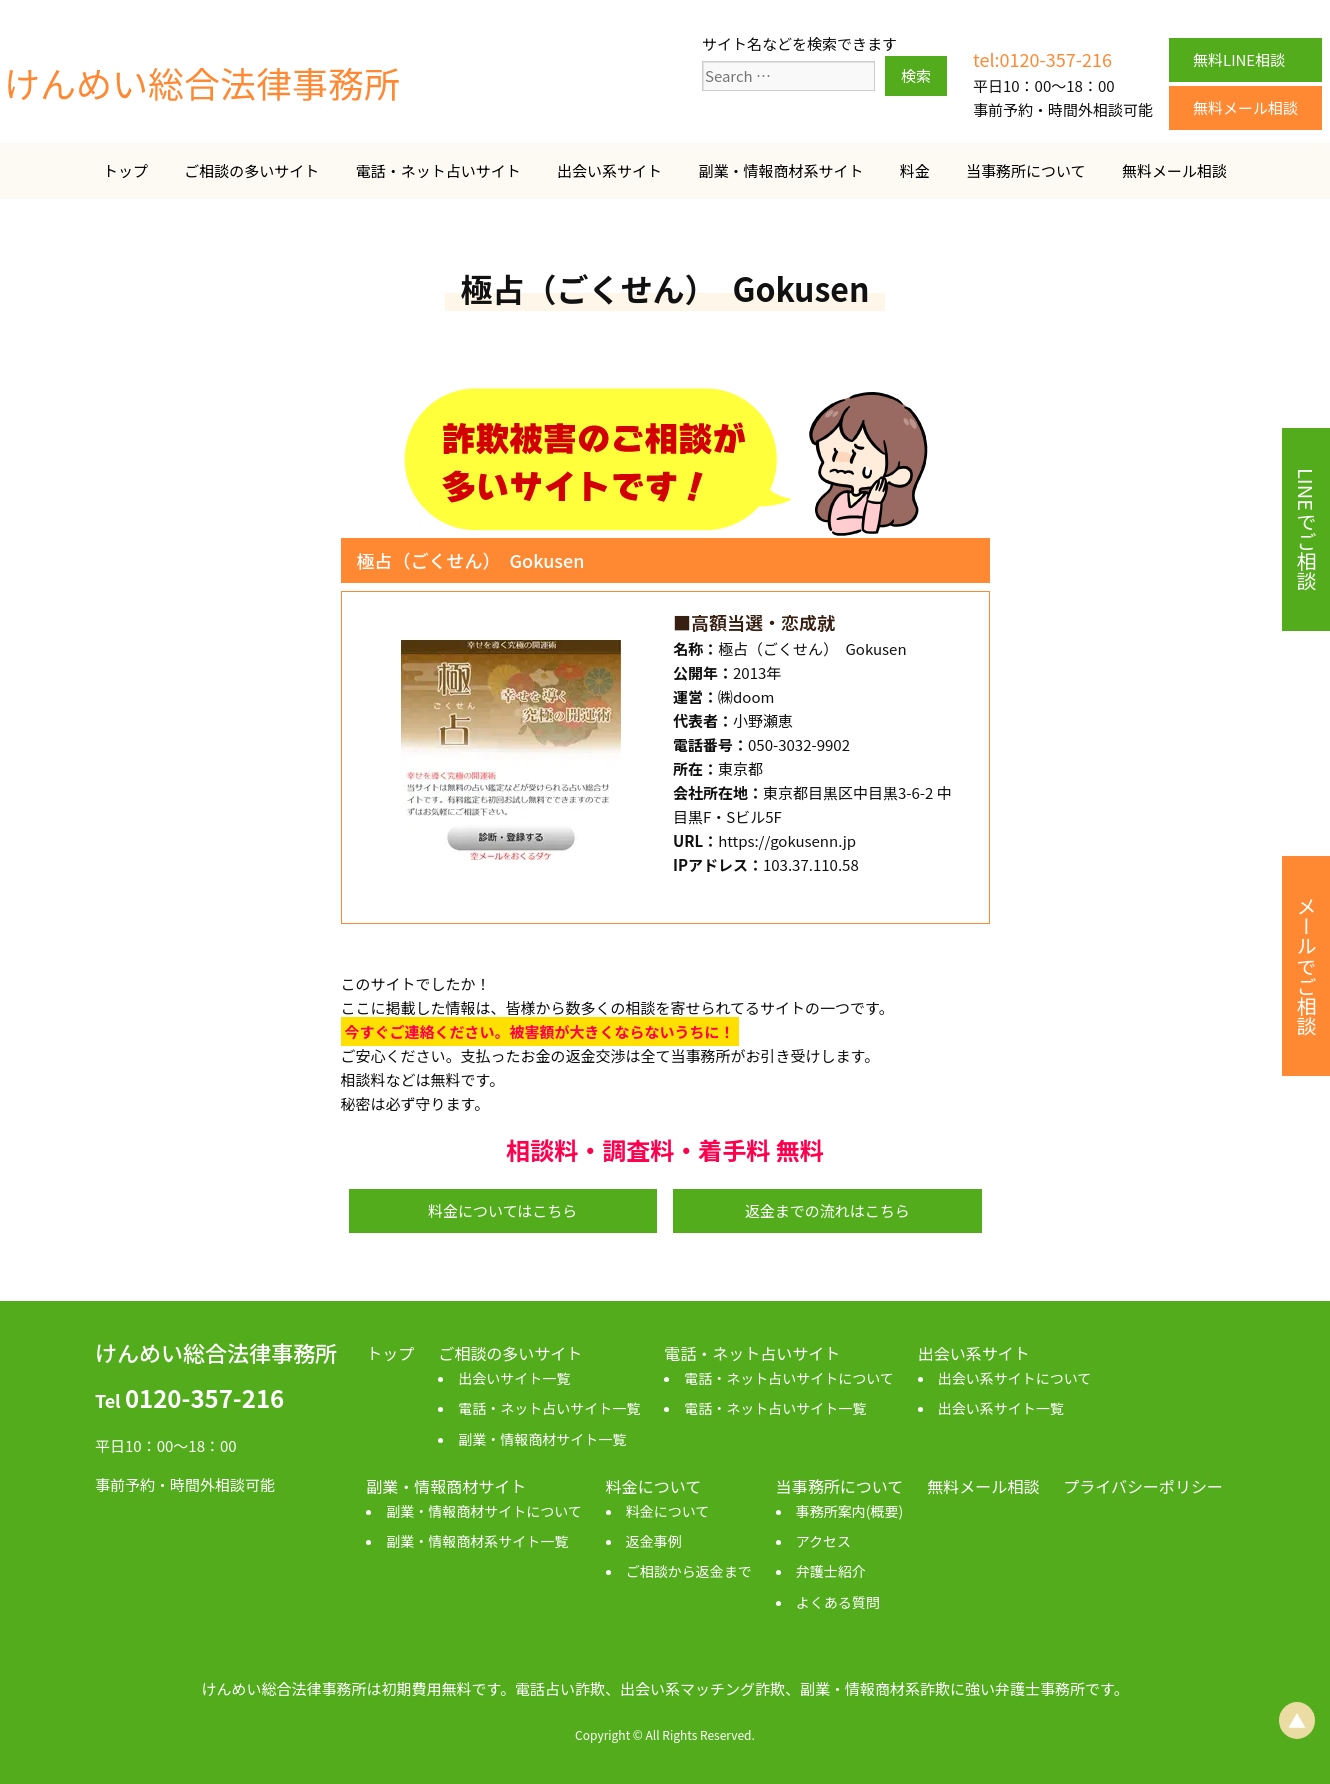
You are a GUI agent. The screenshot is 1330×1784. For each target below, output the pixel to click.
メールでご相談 (1306, 966)
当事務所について (1026, 170)
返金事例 (654, 1541)
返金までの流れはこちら (827, 1210)
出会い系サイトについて (1015, 1378)
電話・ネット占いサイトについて (789, 1378)
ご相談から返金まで (689, 1571)
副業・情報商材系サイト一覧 (477, 1541)
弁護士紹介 (831, 1571)
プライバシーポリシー (1143, 1486)
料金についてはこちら (502, 1210)
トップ (125, 170)
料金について (668, 1511)
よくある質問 (838, 1602)
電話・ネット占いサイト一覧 (549, 1408)
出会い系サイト (609, 170)
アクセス (823, 1541)
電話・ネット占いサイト (438, 170)
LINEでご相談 (1306, 529)
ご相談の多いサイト (251, 170)
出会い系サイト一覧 (1001, 1408)
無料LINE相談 (1239, 59)
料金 (915, 170)
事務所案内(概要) (849, 1511)
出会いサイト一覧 (514, 1378)
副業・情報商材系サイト (780, 170)
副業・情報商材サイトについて (484, 1511)
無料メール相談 (1245, 107)
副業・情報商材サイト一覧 (542, 1439)
